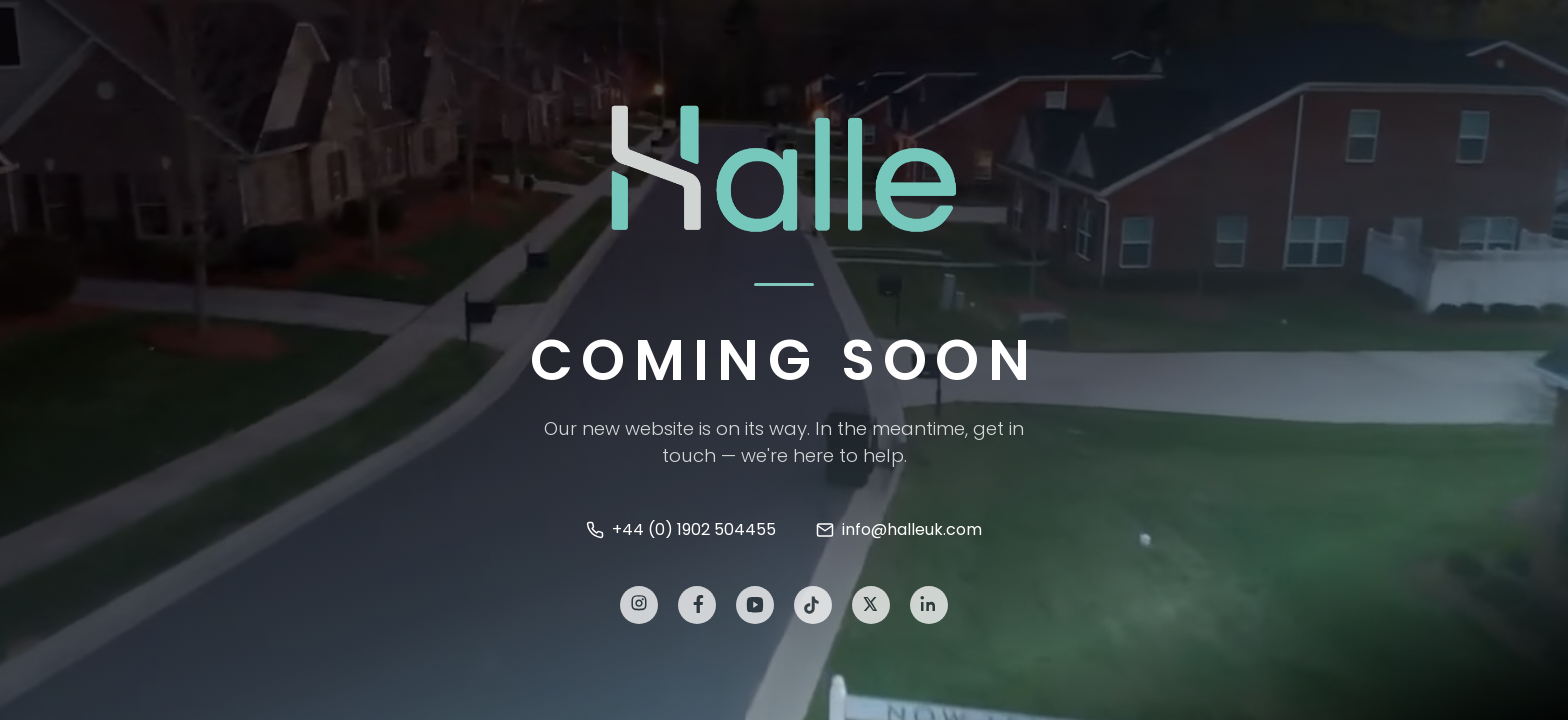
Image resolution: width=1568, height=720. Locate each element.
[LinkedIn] (929, 607)
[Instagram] (639, 607)
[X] (871, 607)
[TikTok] (813, 607)
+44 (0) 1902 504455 (681, 529)
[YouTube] (755, 607)
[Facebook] (697, 607)
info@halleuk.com (899, 529)
